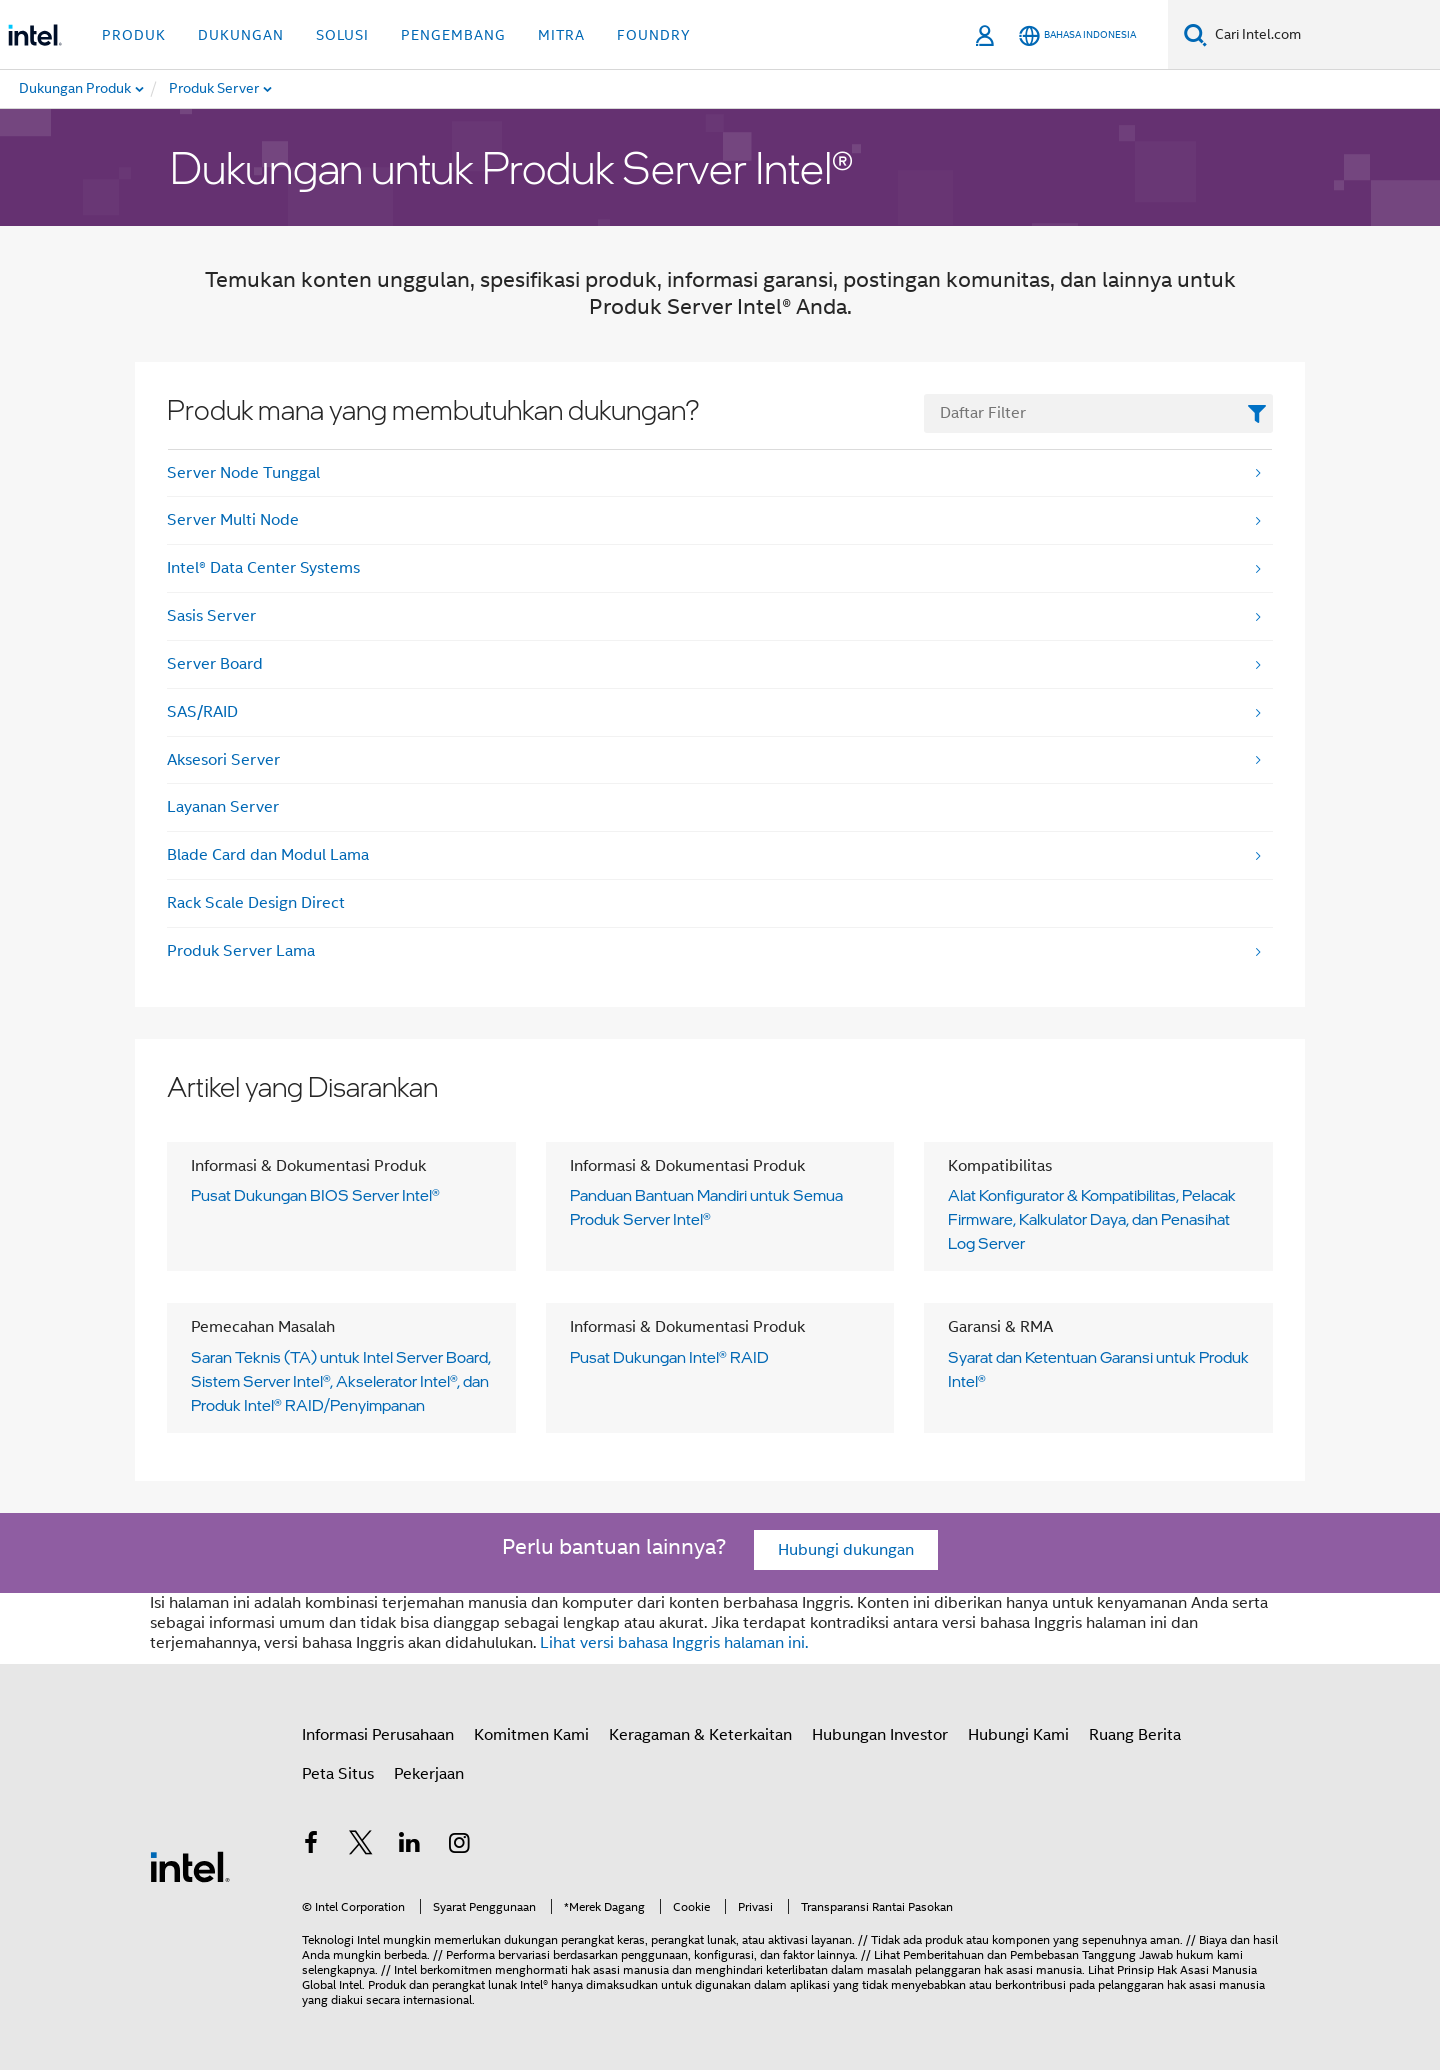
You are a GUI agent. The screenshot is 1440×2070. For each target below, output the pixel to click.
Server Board (215, 664)
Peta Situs (338, 1774)
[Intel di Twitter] (361, 1846)
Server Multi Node (233, 520)
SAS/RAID (202, 712)
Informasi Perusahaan (378, 1735)
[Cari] (1195, 34)
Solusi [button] (342, 35)
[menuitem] (267, 89)
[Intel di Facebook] (311, 1846)
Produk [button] (134, 35)
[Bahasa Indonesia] (1077, 35)
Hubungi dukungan (846, 1550)
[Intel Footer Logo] (190, 1866)
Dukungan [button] (241, 35)
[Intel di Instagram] (460, 1846)
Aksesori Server (223, 760)
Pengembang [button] (453, 35)
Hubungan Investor (880, 1735)
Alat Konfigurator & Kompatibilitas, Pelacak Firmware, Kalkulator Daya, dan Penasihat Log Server (1092, 1219)
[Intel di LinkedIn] (410, 1846)
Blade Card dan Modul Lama (268, 855)
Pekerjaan (429, 1774)
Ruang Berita (1135, 1735)
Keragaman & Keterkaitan (700, 1735)
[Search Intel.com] (1323, 35)
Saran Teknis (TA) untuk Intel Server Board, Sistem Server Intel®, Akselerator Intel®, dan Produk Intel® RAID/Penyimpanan (341, 1381)
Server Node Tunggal (243, 473)
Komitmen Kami (531, 1735)
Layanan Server (223, 807)
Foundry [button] (654, 35)
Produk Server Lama (241, 951)
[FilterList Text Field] (1098, 413)
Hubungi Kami (1018, 1735)
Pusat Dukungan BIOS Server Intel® (315, 1195)
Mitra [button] (561, 35)
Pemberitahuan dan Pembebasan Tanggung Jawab (1038, 1954)
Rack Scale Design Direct (256, 903)
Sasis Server (211, 616)
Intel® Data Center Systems (263, 568)
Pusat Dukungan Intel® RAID (669, 1357)
